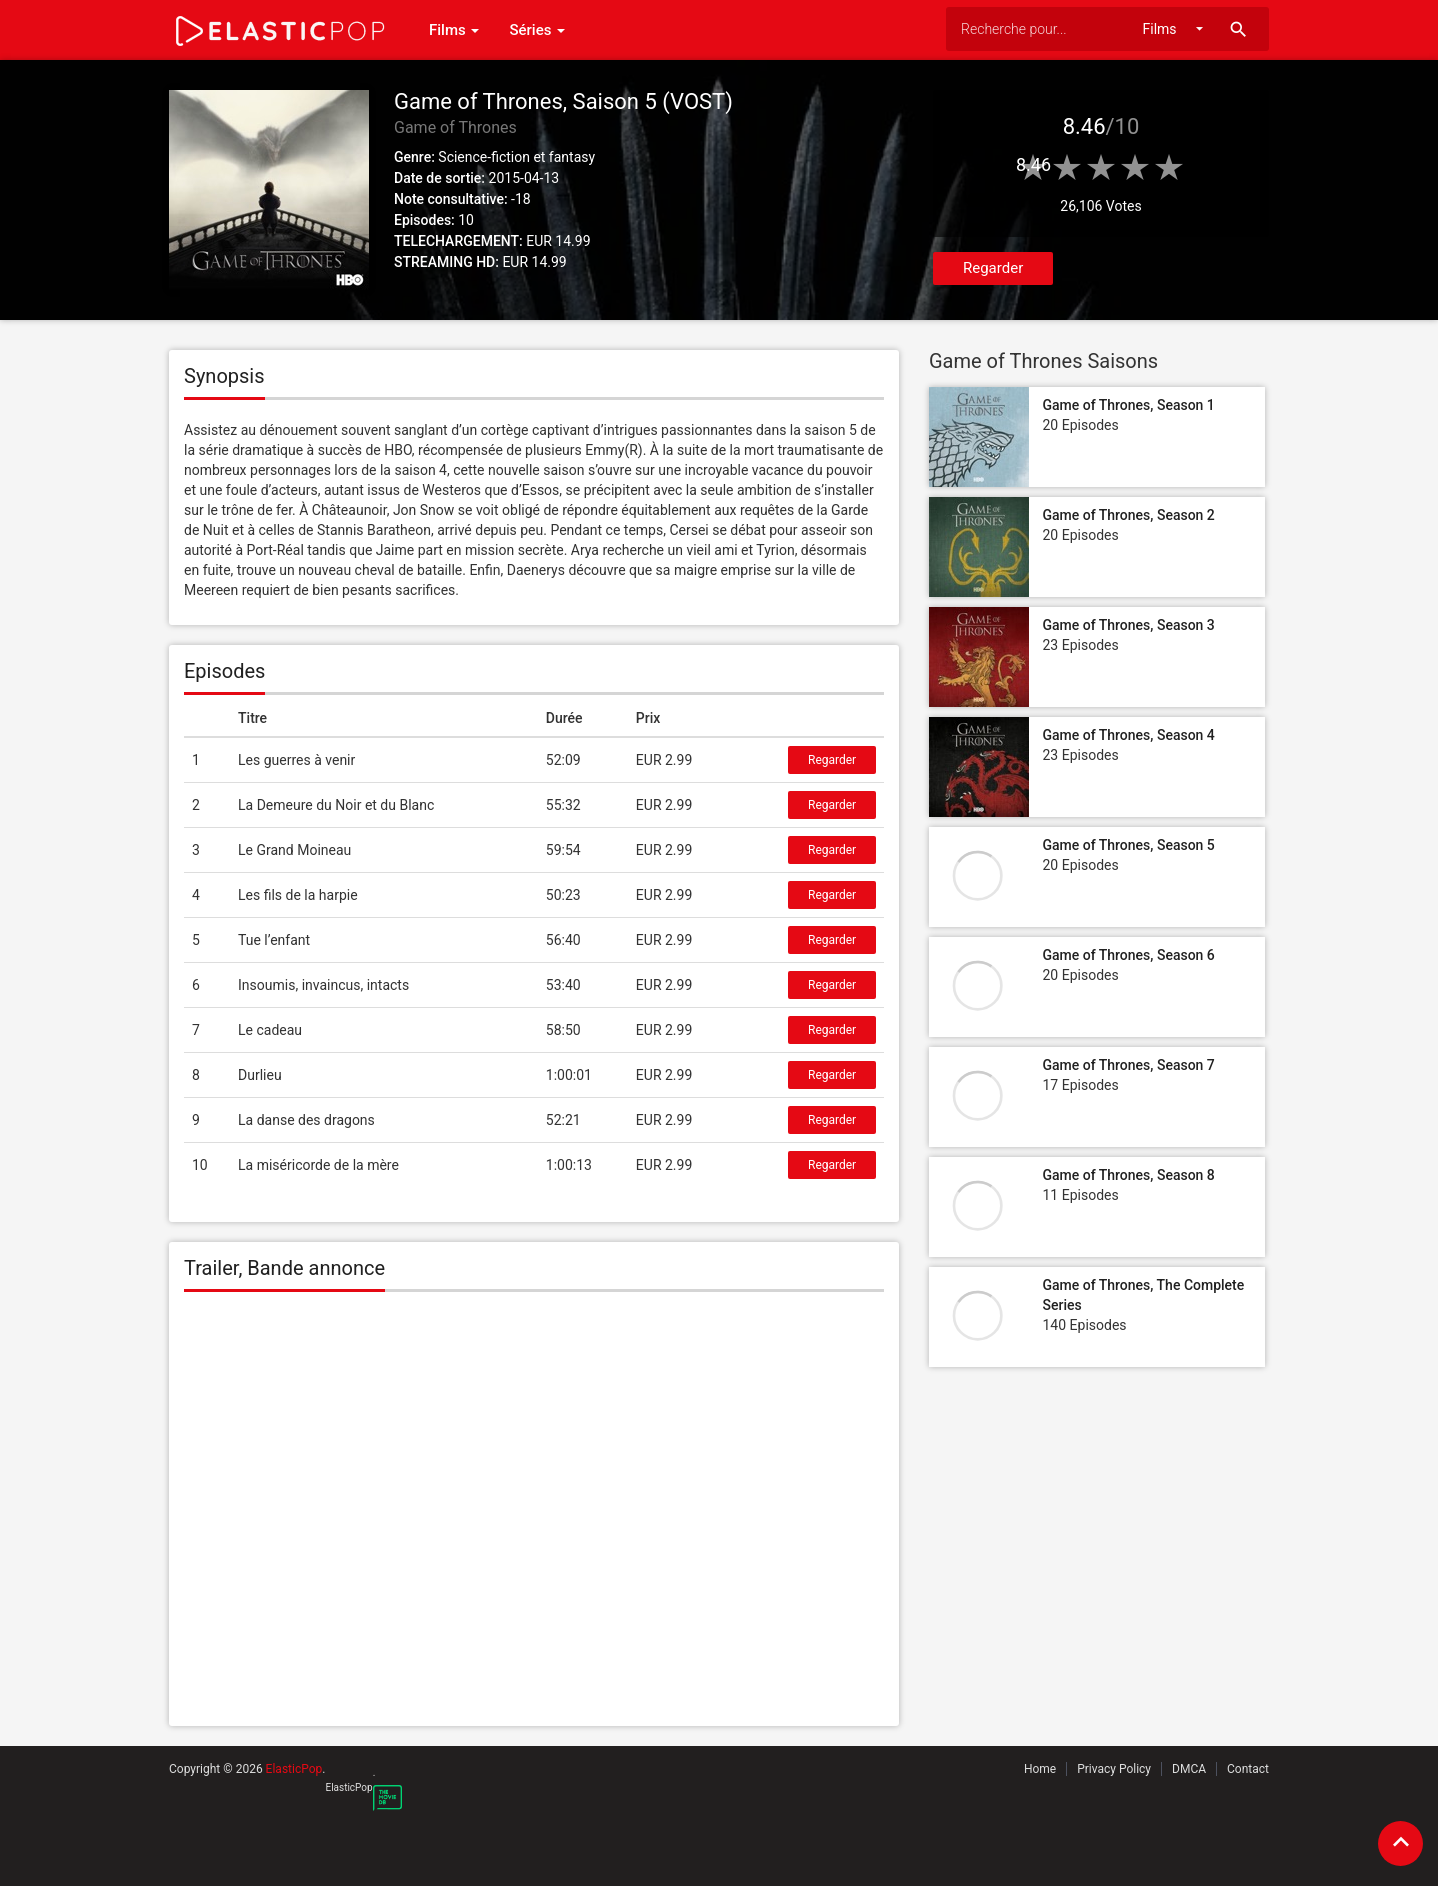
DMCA (1189, 1769)
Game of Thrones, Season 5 (1128, 845)
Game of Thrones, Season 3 (1128, 625)
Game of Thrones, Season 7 (1128, 1065)
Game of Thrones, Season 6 (1128, 955)
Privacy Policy (1114, 1769)
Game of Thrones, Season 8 (1128, 1175)
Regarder (993, 268)
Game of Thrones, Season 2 (1128, 515)
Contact (1248, 1769)
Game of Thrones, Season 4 (1128, 735)
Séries (537, 30)
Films (454, 30)
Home (1040, 1769)
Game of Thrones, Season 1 (1128, 405)
